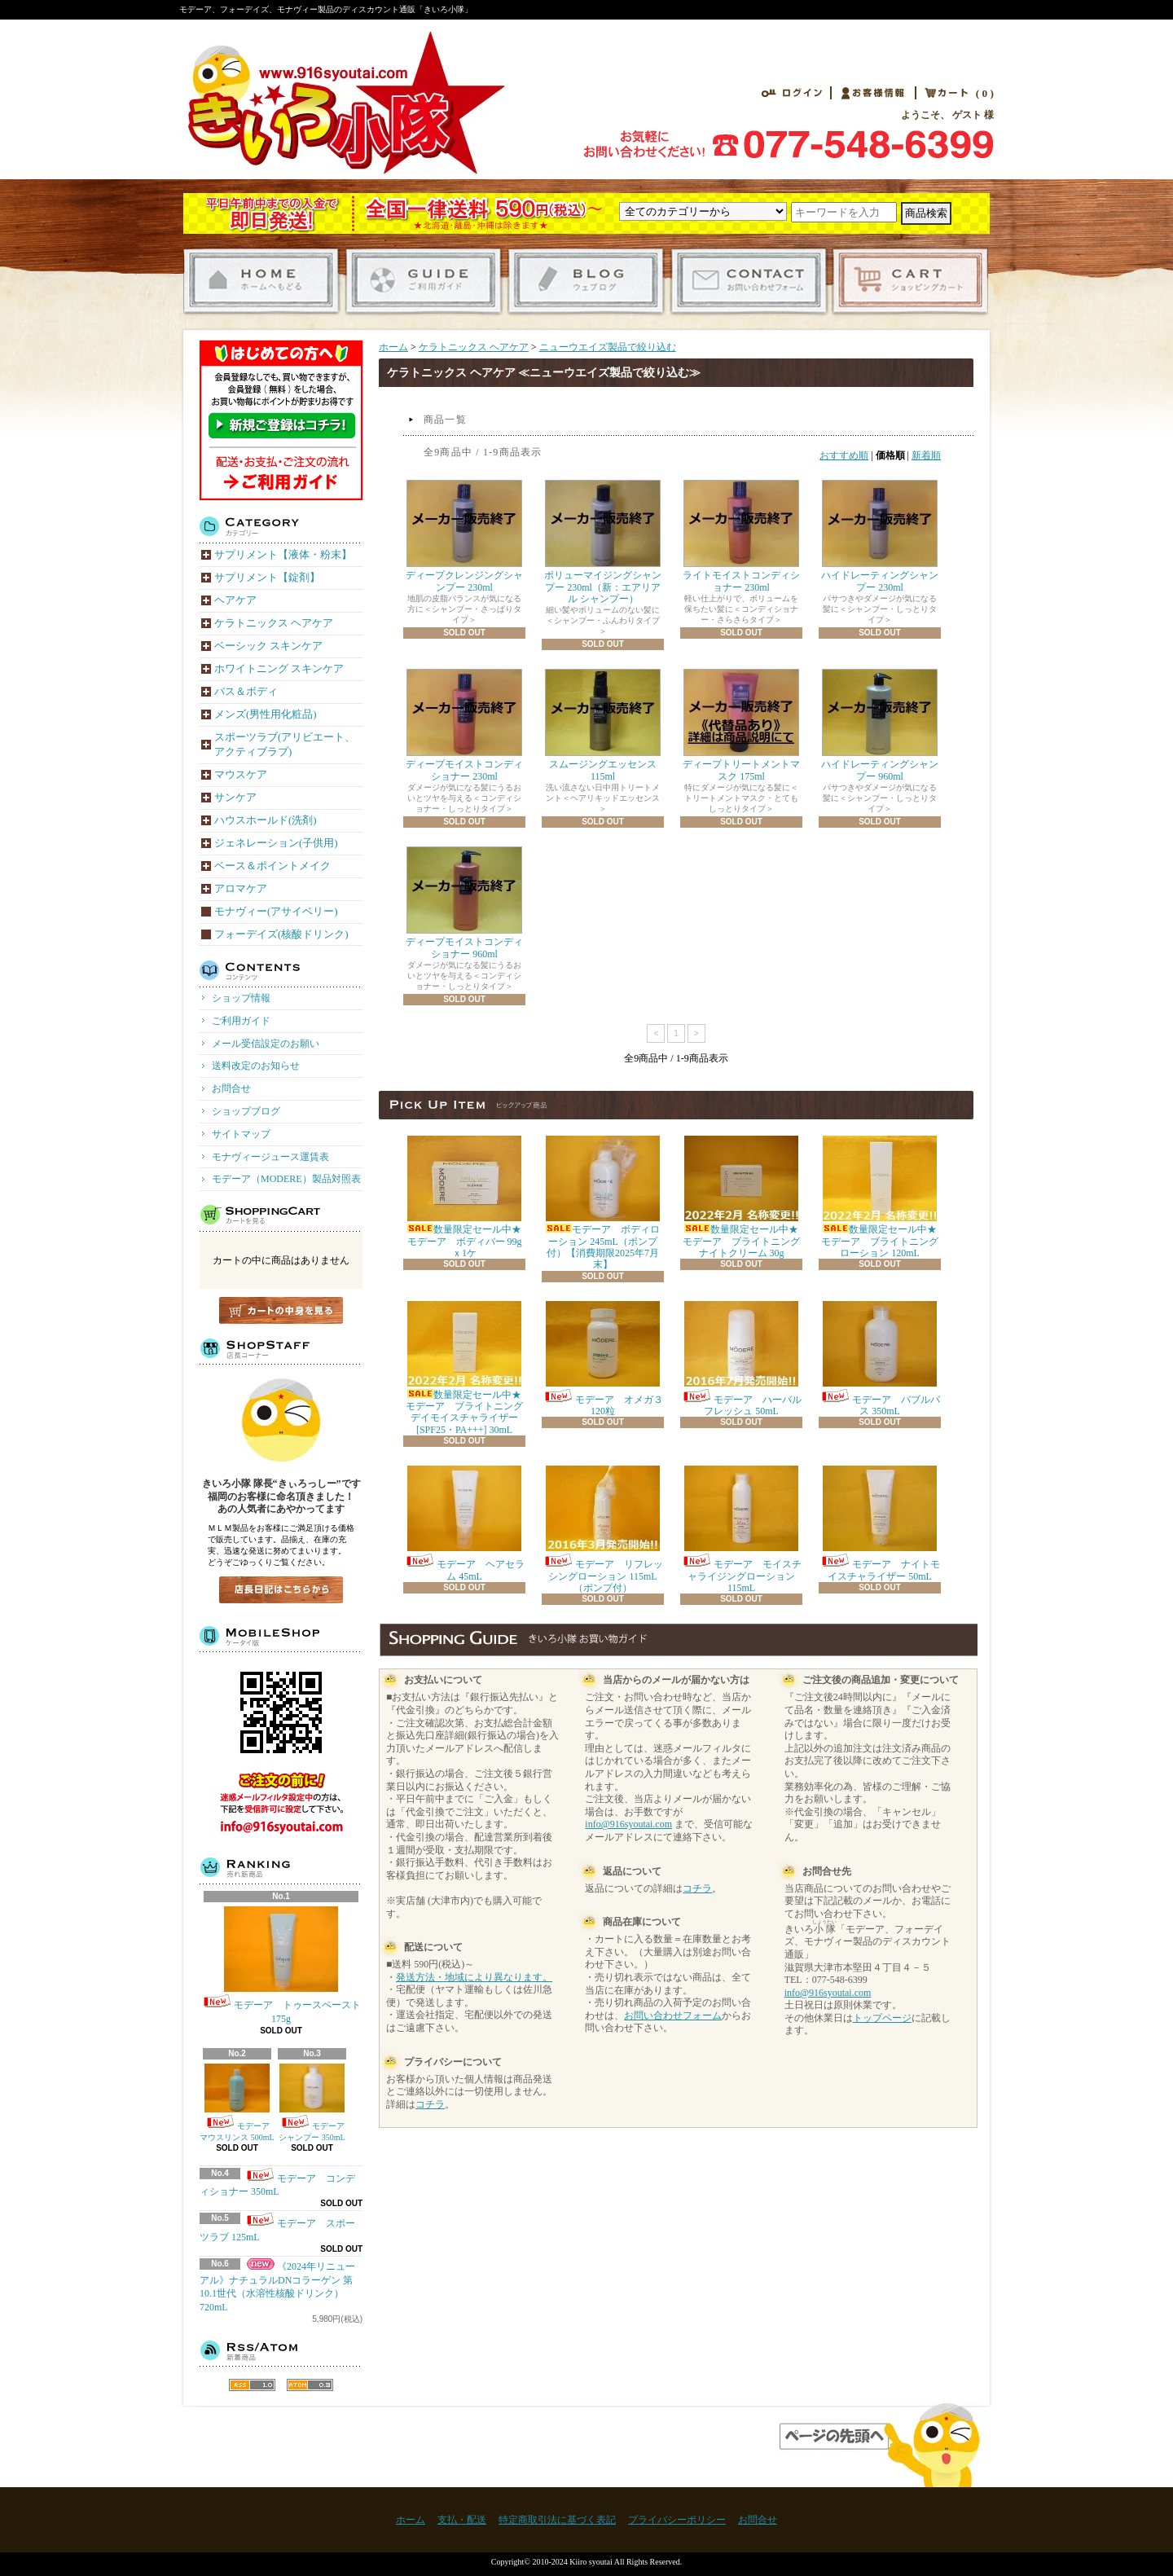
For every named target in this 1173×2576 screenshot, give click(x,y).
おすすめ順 (843, 455)
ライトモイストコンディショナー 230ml (741, 536)
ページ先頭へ (887, 2445)
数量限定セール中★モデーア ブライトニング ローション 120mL (884, 1197)
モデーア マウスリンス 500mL (239, 2103)
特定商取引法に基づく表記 (557, 2519)
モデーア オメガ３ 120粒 (608, 1359)
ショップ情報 (241, 998)
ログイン (792, 92)
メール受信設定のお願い (265, 1043)
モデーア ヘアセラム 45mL (464, 1523)
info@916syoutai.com (628, 1824)
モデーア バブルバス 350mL (879, 1359)
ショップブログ (588, 281)
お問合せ (751, 281)
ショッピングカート (913, 281)
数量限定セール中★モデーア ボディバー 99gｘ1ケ (464, 1197)
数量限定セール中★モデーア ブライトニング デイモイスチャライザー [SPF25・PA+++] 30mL (469, 1368)
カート (942, 92)
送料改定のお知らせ (256, 1065)
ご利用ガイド (426, 281)
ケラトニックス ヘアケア (474, 347)
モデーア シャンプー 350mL (316, 2103)
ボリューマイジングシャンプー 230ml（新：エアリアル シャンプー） (602, 542)
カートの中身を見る (281, 1310)
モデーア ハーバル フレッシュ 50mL (741, 1359)
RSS (252, 2385)
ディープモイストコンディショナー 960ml (464, 902)
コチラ (430, 2104)
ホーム (393, 347)
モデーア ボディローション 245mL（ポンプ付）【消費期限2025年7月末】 (603, 1203)
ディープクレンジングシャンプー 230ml (464, 536)
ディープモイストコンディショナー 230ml (464, 725)
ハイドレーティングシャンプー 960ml (879, 725)
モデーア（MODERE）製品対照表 (286, 1179)
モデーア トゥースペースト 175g (281, 1965)
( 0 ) (985, 93)
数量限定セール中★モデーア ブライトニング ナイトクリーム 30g (746, 1197)
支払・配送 (461, 2519)
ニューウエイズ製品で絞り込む (607, 347)
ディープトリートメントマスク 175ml (741, 725)
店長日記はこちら (281, 1589)
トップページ (882, 2018)
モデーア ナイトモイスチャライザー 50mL (879, 1523)
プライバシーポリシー (677, 2519)
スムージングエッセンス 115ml (603, 725)
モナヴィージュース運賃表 (270, 1157)
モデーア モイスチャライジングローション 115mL (741, 1530)
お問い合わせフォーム (673, 2015)
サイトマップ (241, 1134)
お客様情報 (873, 92)
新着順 (926, 455)
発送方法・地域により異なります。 (474, 1977)
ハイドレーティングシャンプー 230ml (879, 536)
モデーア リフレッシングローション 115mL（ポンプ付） (603, 1530)
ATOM (310, 2385)
